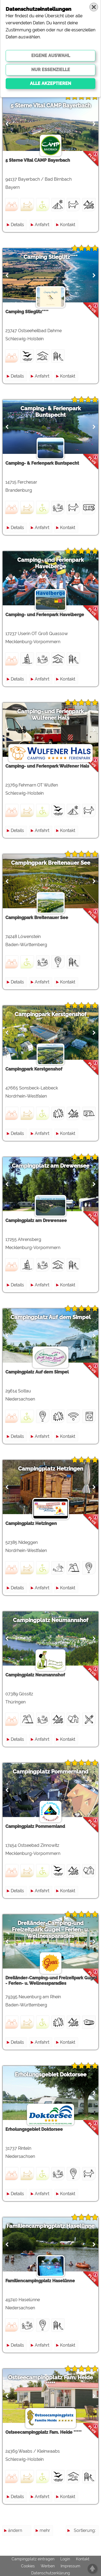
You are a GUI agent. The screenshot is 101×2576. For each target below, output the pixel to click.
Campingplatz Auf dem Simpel (51, 1317)
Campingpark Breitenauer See (50, 863)
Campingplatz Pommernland (50, 1771)
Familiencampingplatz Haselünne (50, 2226)
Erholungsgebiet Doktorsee (50, 2074)
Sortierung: (85, 2530)
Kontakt (67, 224)
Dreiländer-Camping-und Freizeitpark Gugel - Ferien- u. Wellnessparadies (50, 1929)
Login (65, 2559)
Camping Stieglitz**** (50, 257)
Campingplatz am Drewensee (50, 1165)
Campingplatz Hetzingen (50, 1468)
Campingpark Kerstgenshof (50, 1014)
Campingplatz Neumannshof (50, 1620)
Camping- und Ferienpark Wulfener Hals (50, 714)
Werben (48, 2566)
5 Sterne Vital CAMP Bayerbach (51, 105)
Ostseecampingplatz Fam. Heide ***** (50, 2380)
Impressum (70, 2566)
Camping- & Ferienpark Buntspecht (50, 411)
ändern (15, 2530)
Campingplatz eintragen (33, 2559)
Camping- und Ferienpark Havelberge (50, 563)
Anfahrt (42, 224)
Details (17, 224)
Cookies (28, 2566)
